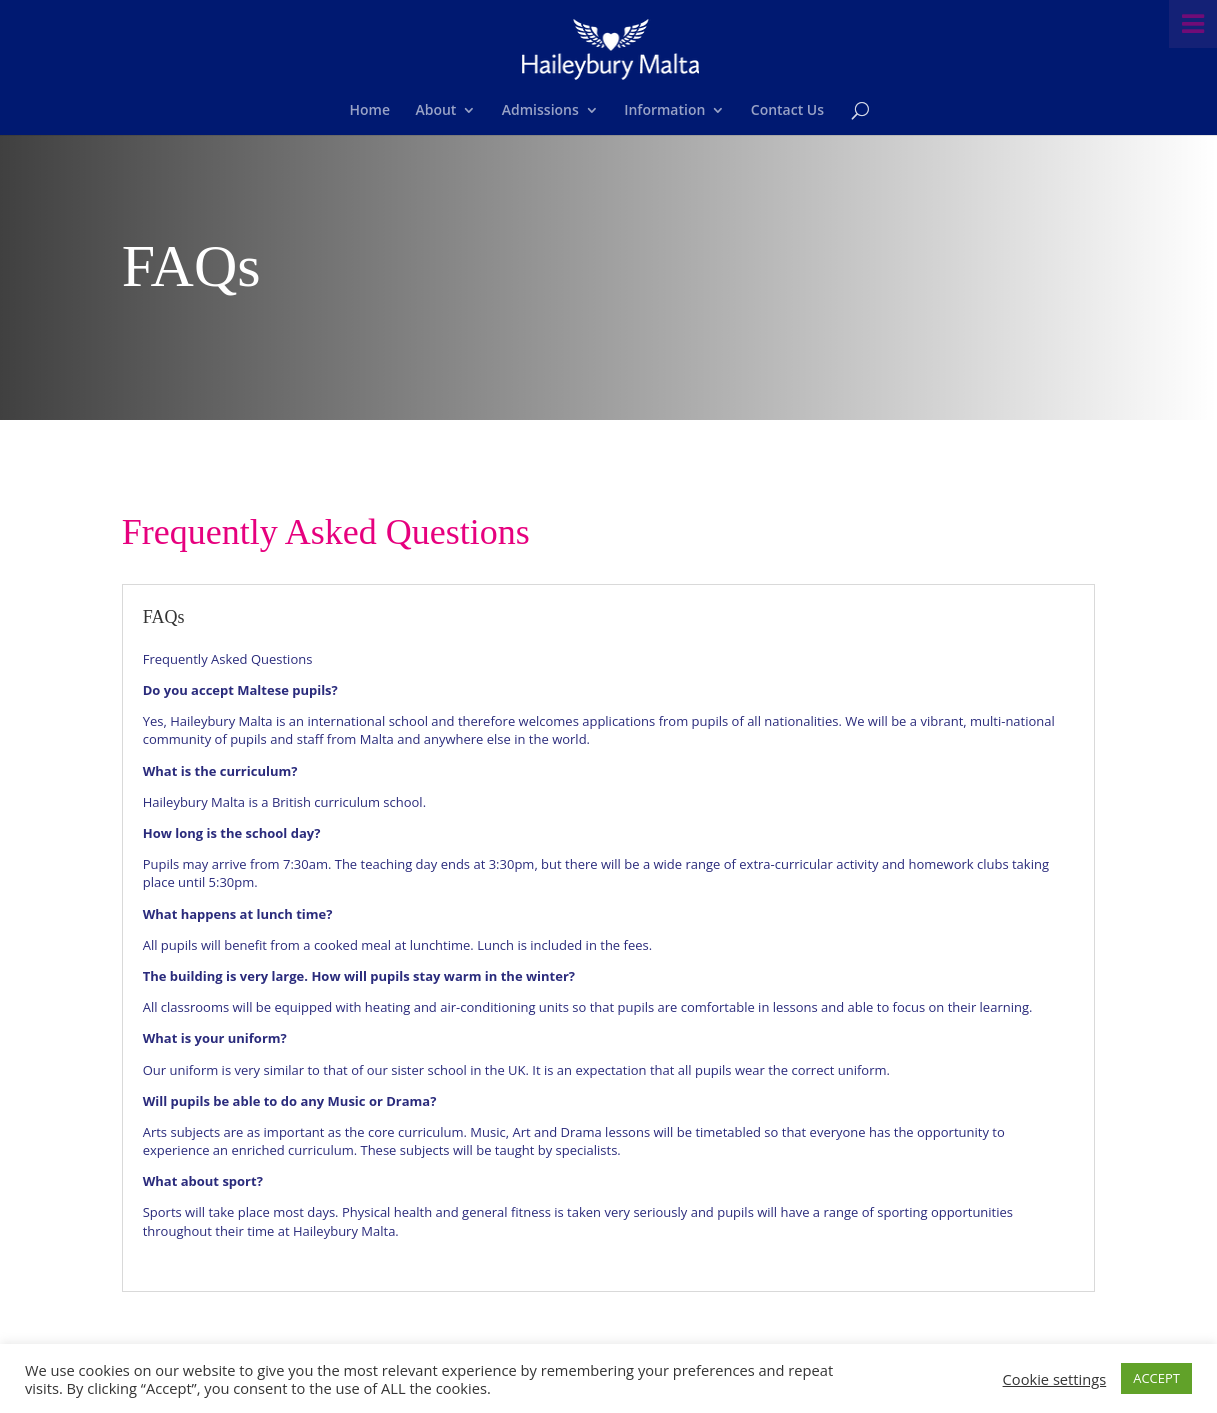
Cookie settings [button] (1055, 1379)
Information (664, 111)
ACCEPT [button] (1156, 1378)
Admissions (540, 111)
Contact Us (787, 111)
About (435, 111)
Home (370, 111)
